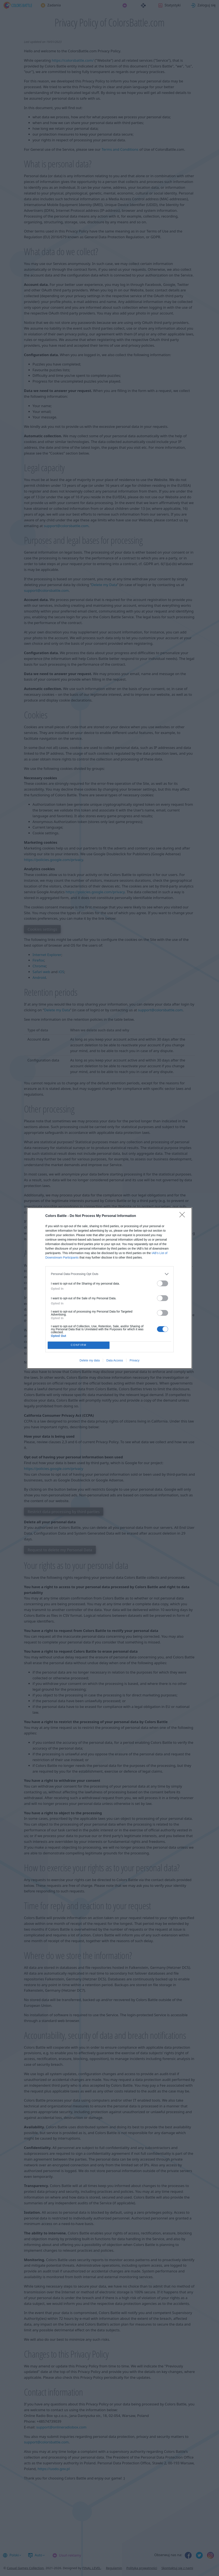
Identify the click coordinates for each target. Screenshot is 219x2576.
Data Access (114, 1360)
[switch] (162, 1283)
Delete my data (90, 1360)
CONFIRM (79, 1345)
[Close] (183, 1216)
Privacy (134, 1360)
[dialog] (109, 1288)
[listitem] (109, 1274)
